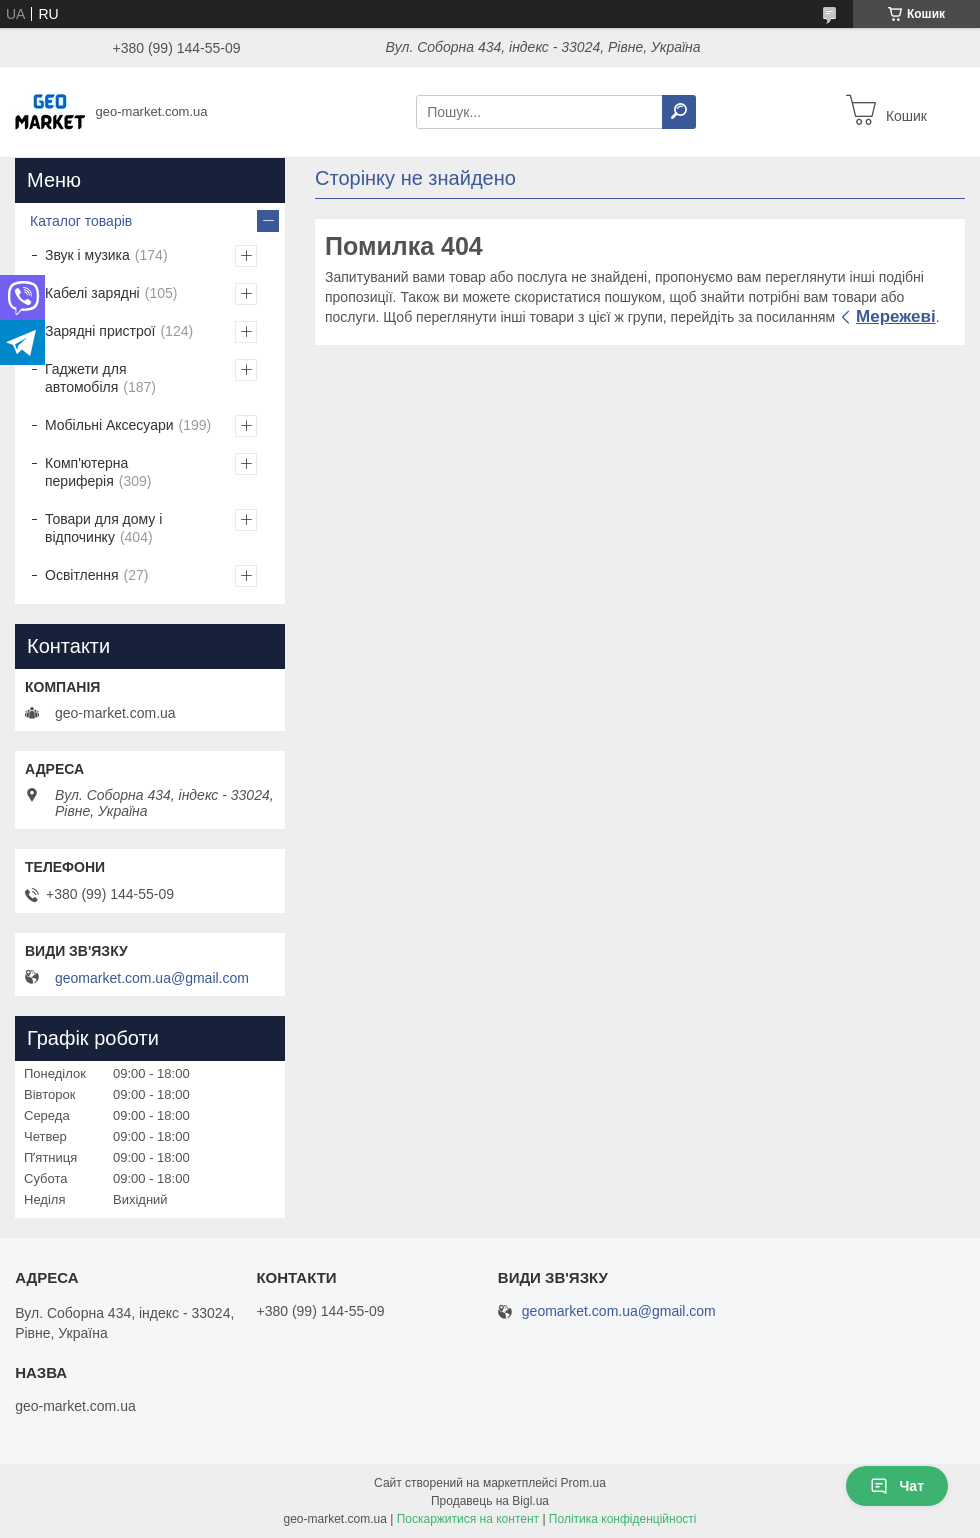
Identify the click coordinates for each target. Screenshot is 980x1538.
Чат (897, 1486)
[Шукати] (679, 112)
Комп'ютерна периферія (86, 472)
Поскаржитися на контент (468, 1519)
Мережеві (896, 316)
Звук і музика (87, 255)
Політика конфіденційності (623, 1519)
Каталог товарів (81, 221)
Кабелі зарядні (92, 293)
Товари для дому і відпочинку (103, 528)
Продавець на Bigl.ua (490, 1501)
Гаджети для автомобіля (85, 378)
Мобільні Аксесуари (109, 425)
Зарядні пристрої (100, 331)
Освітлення (82, 575)
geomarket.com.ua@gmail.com (152, 978)
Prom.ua (583, 1483)
